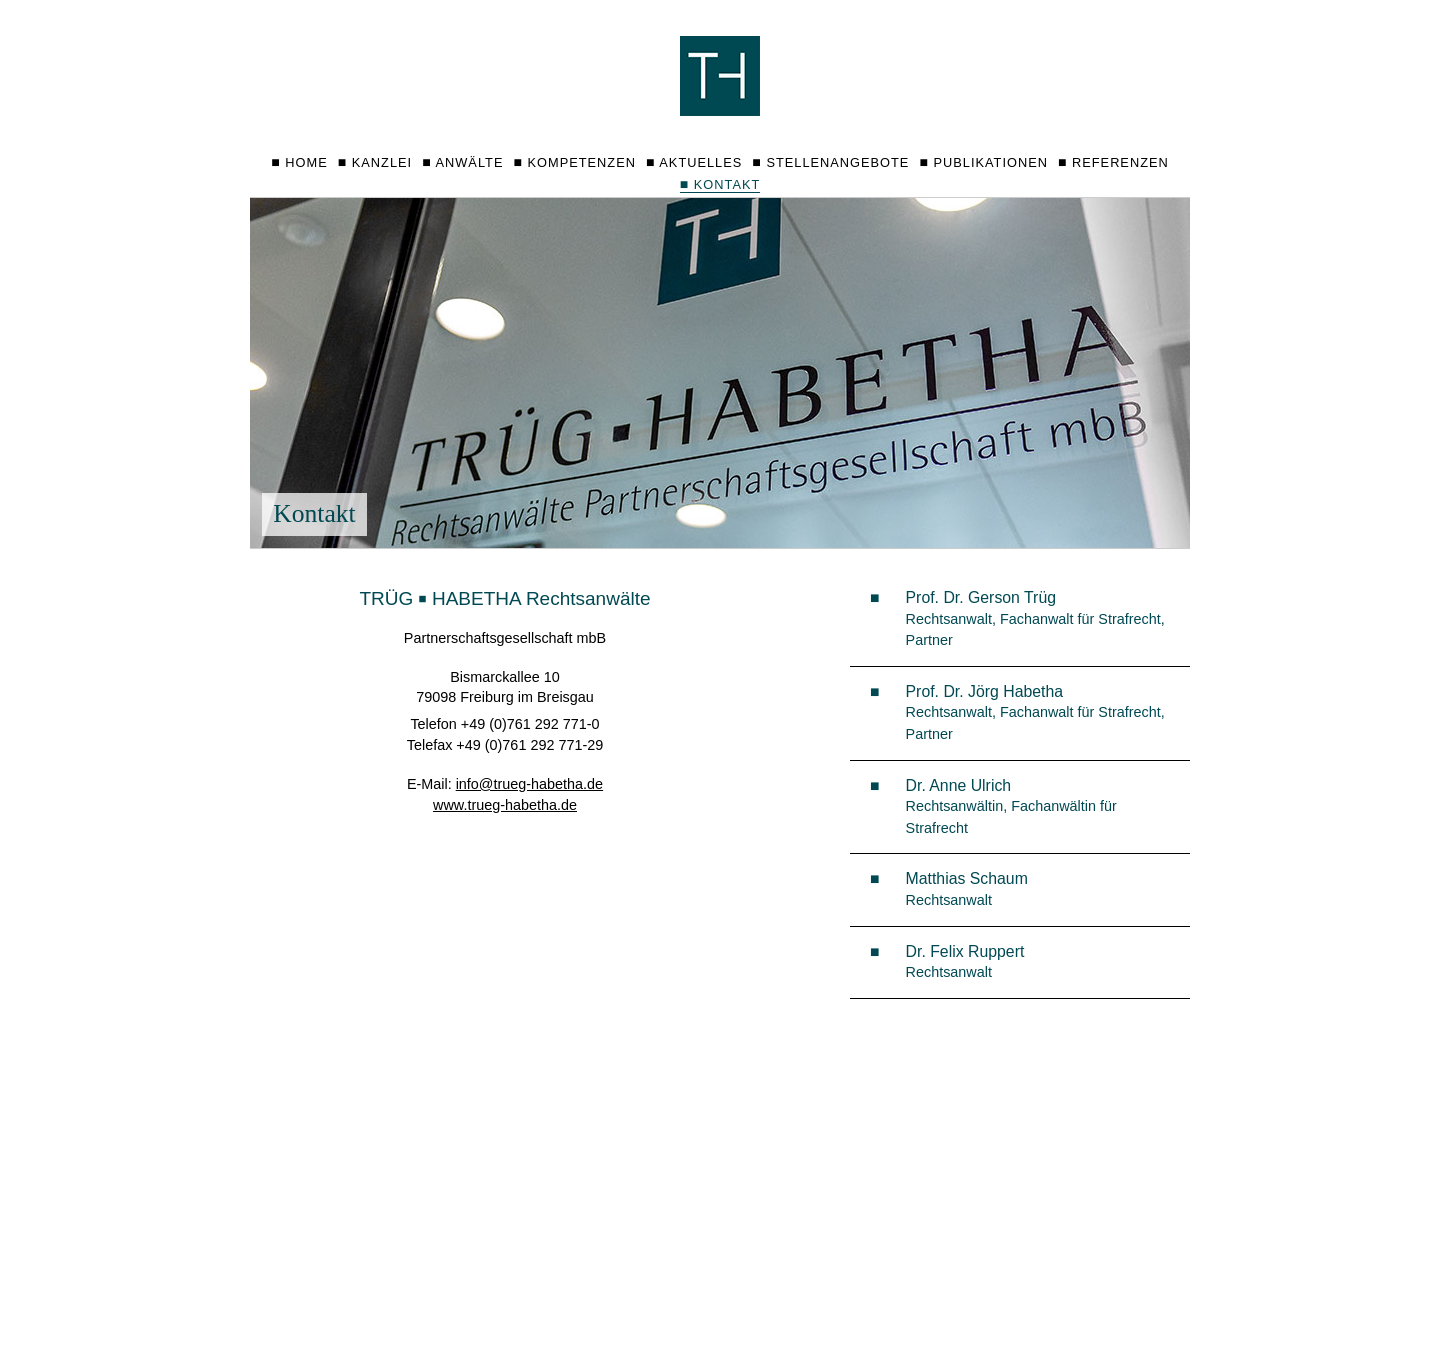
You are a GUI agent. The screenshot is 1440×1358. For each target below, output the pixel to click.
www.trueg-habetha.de (505, 805)
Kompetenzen (582, 162)
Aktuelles (700, 162)
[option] (720, 373)
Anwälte (470, 162)
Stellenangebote (837, 162)
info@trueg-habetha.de (529, 784)
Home (306, 162)
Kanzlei (382, 162)
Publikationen (990, 162)
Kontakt (720, 184)
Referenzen (1120, 162)
